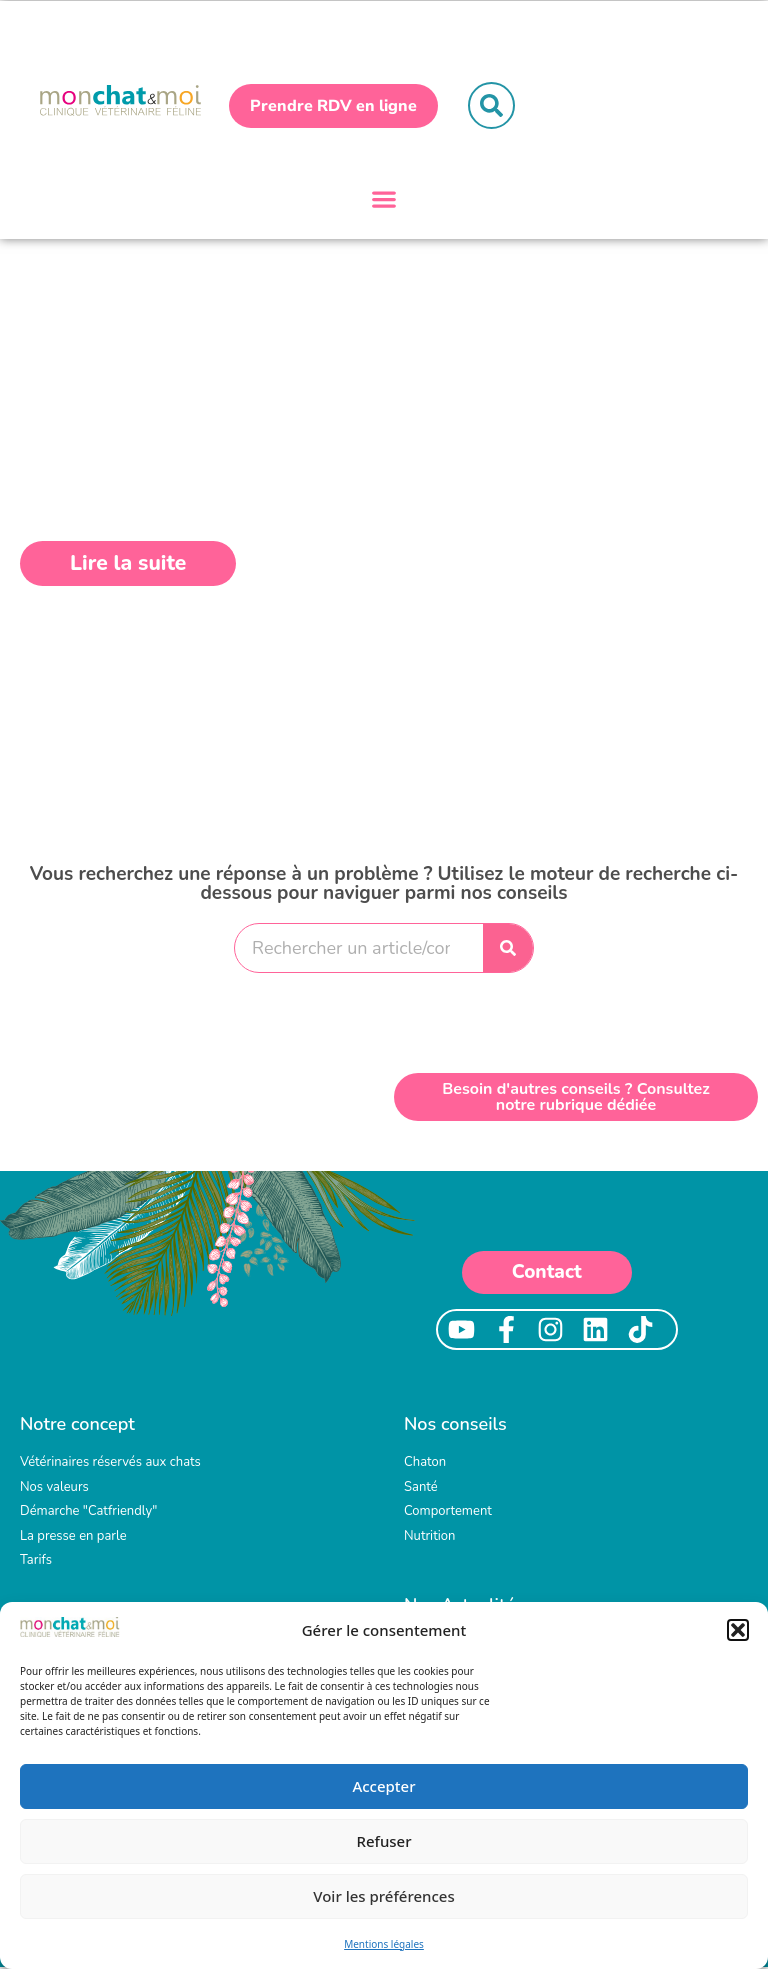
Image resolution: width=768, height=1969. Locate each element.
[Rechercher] (508, 950)
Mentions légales (384, 1944)
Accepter (383, 1786)
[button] (738, 1630)
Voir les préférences (383, 1896)
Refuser (383, 1841)
